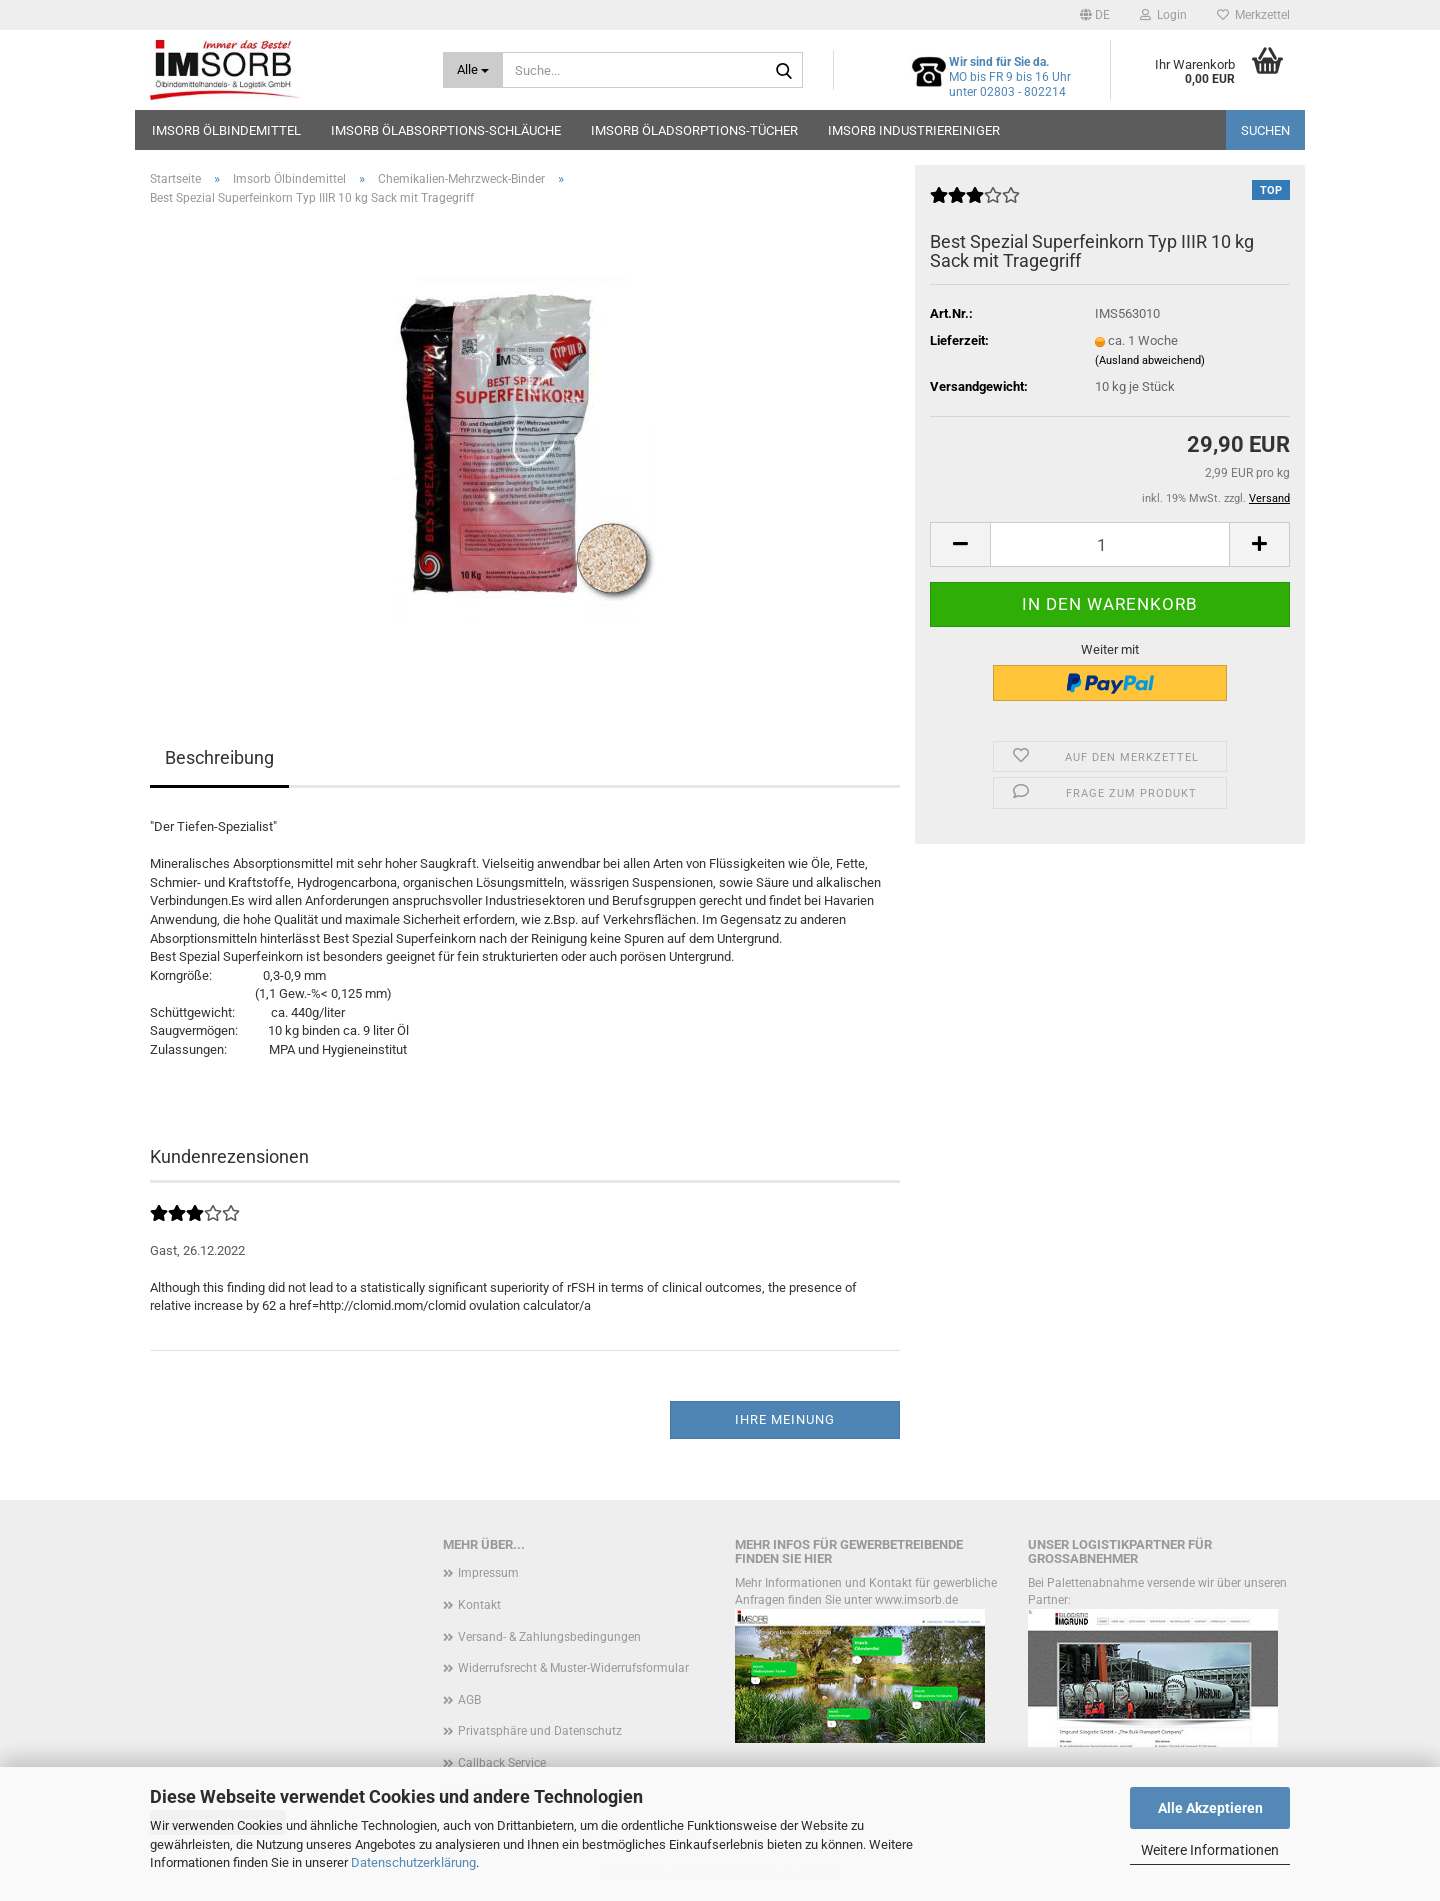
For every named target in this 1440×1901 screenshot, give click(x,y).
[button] (1095, 15)
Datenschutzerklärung (413, 1862)
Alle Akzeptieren (1210, 1808)
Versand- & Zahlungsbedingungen (549, 1637)
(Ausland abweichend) (1150, 360)
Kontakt (479, 1605)
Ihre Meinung (785, 1419)
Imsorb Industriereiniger (914, 130)
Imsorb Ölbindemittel (226, 130)
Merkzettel (1253, 15)
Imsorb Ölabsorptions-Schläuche (446, 130)
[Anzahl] (1110, 544)
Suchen (1265, 130)
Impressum (488, 1573)
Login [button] (1163, 15)
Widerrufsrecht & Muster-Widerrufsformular (573, 1668)
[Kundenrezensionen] (975, 203)
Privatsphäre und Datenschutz (540, 1731)
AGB (469, 1700)
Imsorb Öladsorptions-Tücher (694, 130)
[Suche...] (473, 70)
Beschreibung (219, 757)
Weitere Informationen (1210, 1850)
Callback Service (502, 1763)
